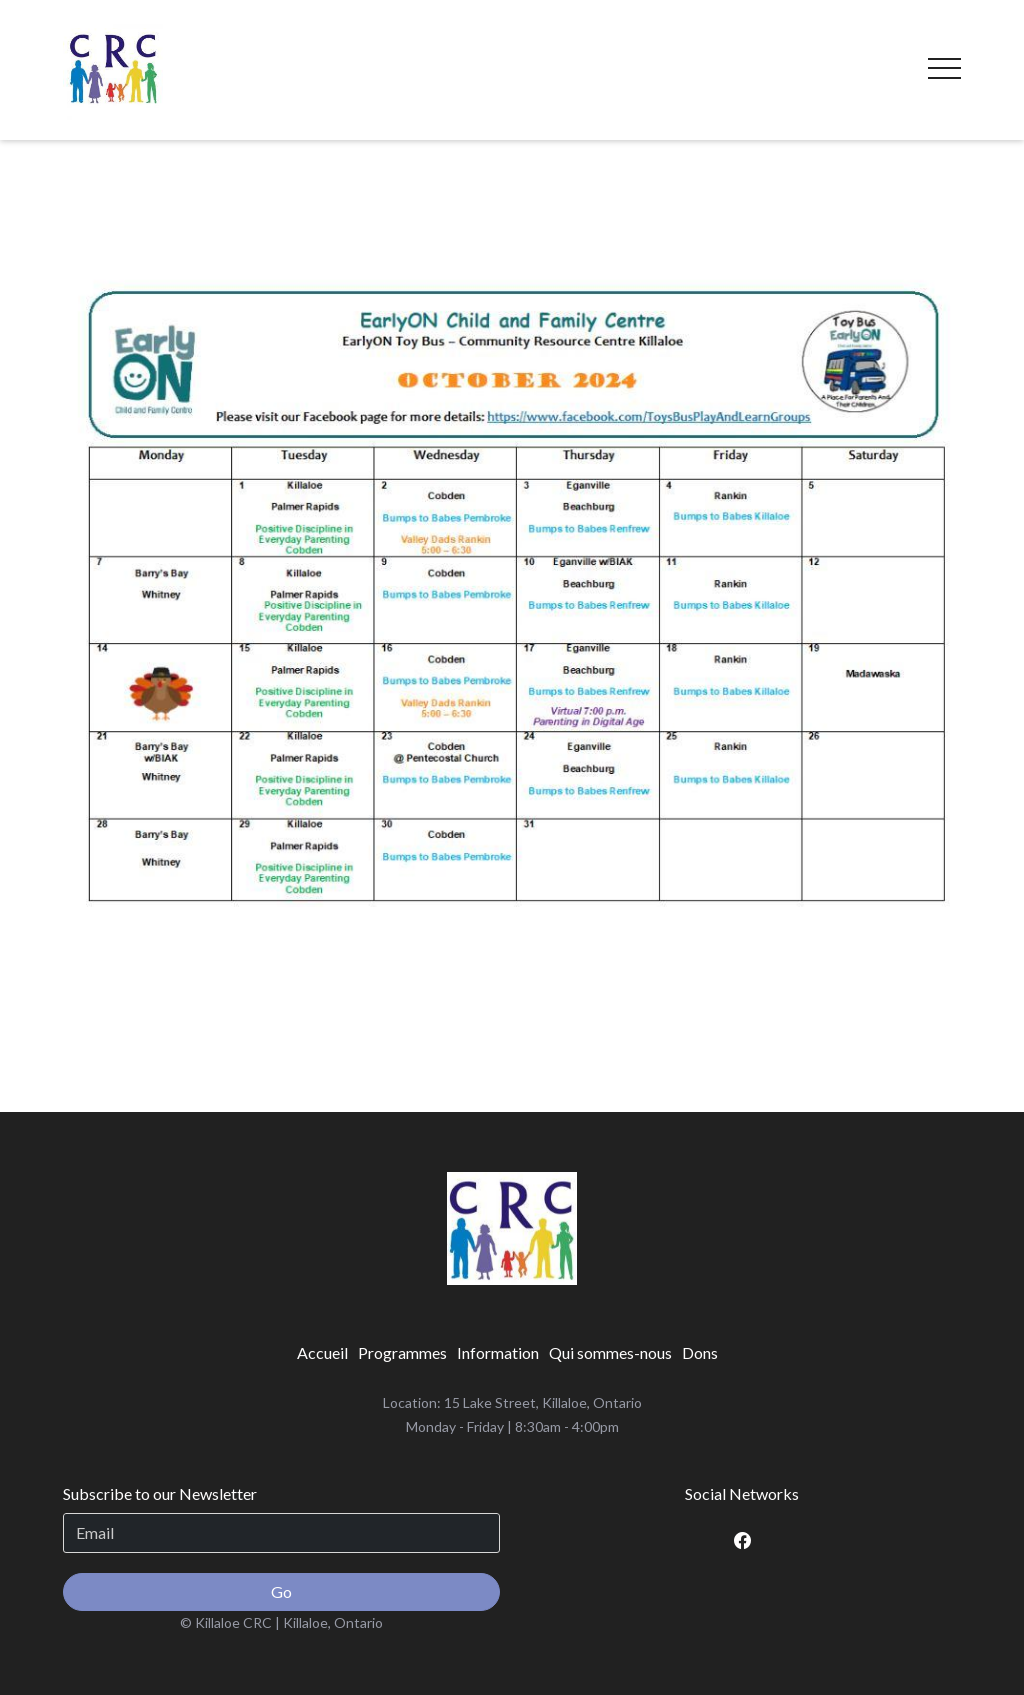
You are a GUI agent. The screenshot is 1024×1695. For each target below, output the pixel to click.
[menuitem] (322, 1353)
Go (281, 1591)
